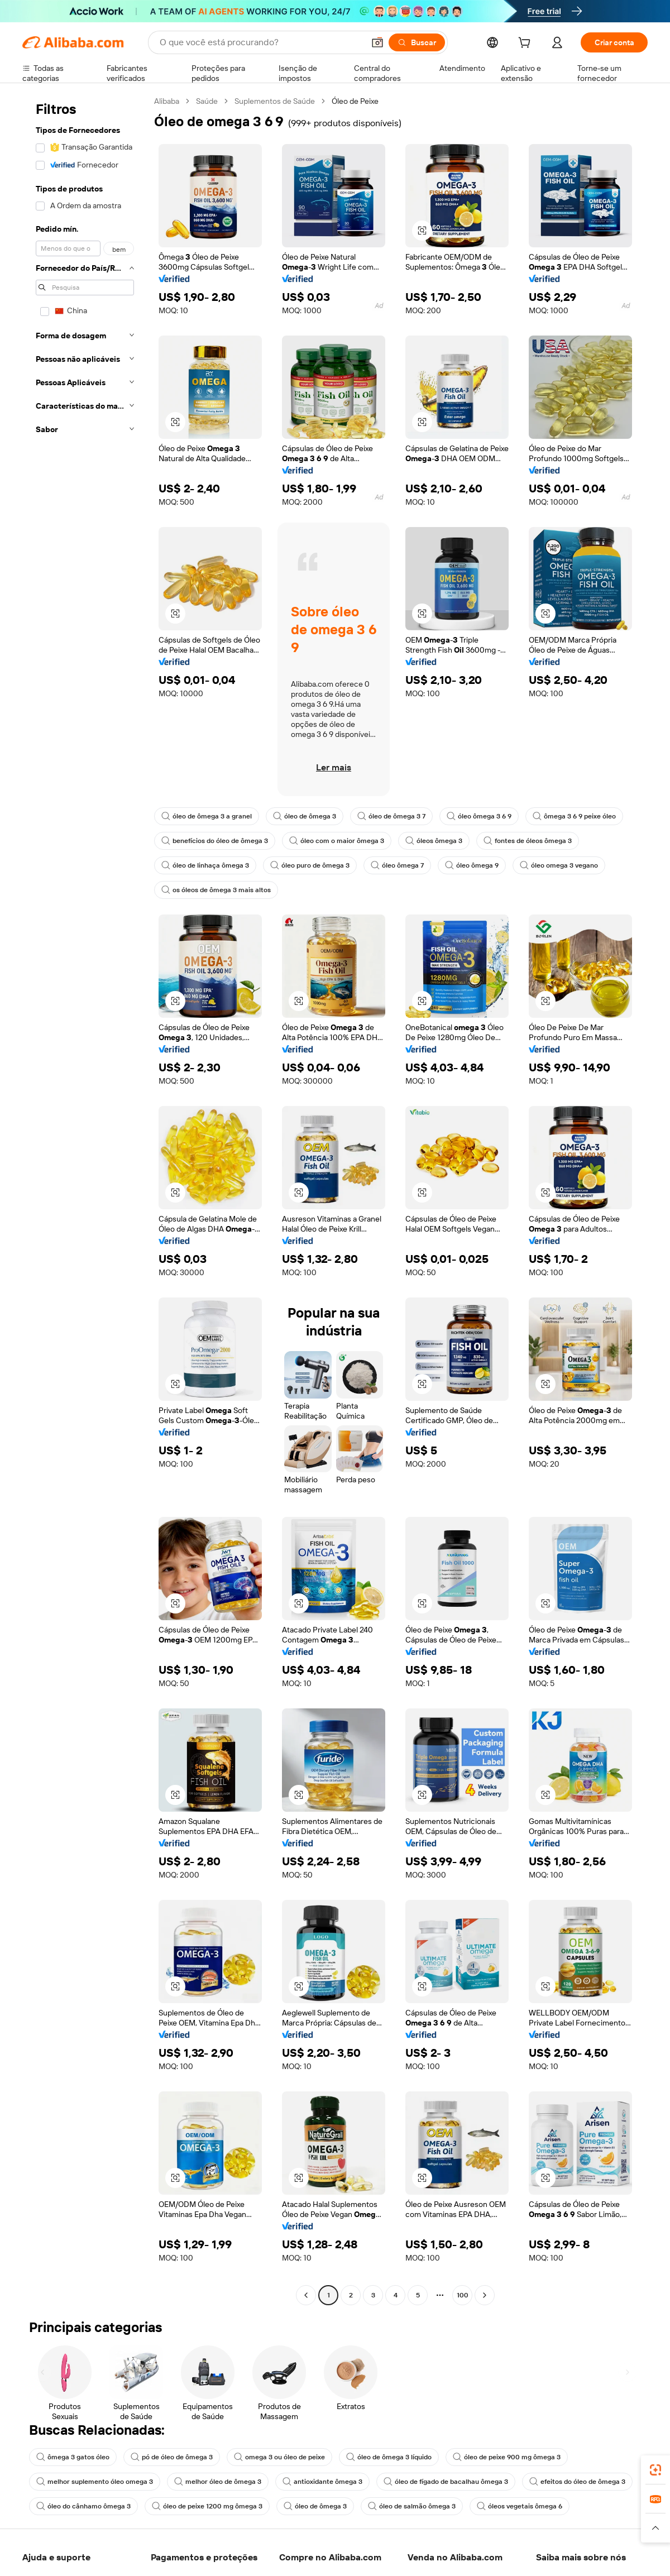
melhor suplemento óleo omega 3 (94, 2481)
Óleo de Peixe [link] (355, 101)
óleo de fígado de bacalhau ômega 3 (446, 2481)
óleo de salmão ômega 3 (412, 2506)
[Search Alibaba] (261, 42)
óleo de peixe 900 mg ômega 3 (507, 2457)
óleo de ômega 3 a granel (206, 816)
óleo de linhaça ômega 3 (205, 865)
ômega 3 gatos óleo (72, 2457)
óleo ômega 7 (397, 865)
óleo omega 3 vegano (559, 865)
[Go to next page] (485, 2295)
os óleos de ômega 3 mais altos (216, 889)
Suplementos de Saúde (274, 101)
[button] (377, 42)
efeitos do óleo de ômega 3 (577, 2481)
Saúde (207, 101)
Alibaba (166, 101)
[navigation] (85, 1199)
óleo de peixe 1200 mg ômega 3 (207, 2506)
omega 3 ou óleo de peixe (279, 2457)
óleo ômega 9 (472, 865)
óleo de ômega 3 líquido (389, 2457)
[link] (655, 2469)
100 (462, 2295)
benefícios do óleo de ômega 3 (214, 840)
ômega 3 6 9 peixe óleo (574, 816)
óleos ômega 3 (433, 840)
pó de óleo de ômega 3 (172, 2457)
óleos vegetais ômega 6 (519, 2506)
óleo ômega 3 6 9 (479, 816)
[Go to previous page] (306, 2295)
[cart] (526, 44)
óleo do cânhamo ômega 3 (83, 2506)
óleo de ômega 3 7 (391, 816)
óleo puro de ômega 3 (310, 865)
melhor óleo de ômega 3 (217, 2481)
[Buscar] (417, 42)
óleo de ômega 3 (304, 816)
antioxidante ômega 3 (322, 2481)
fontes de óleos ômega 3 (528, 840)
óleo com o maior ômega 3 (336, 840)
